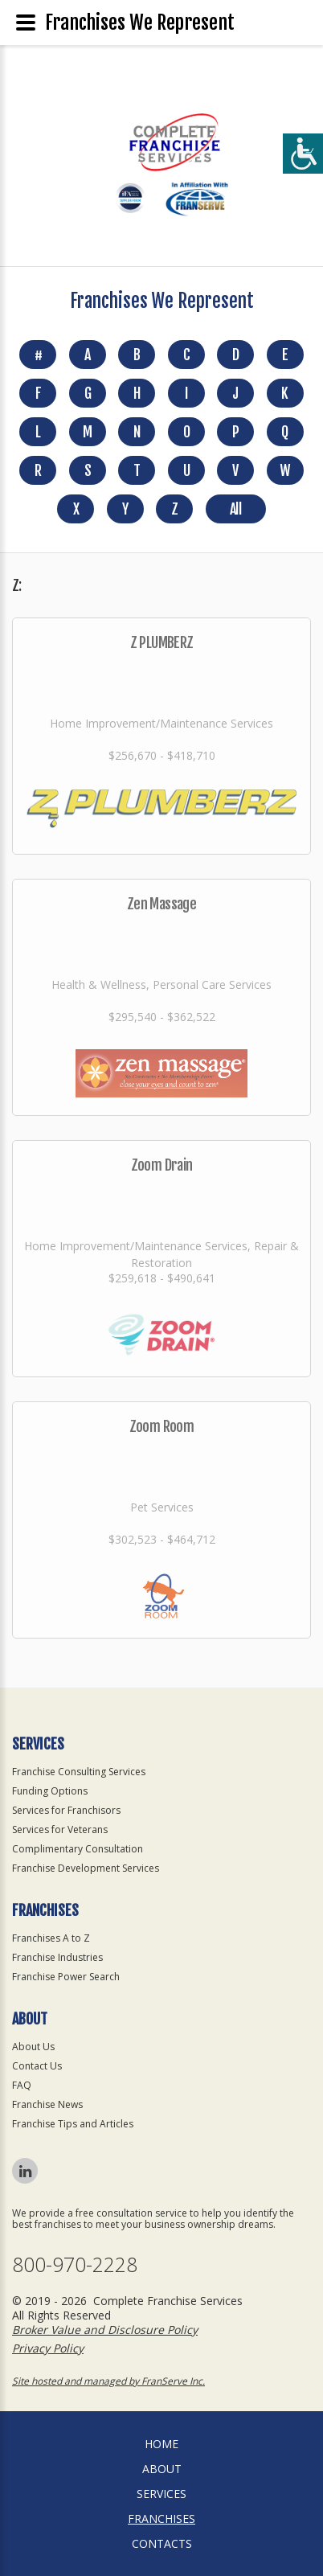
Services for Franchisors (66, 1810)
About (162, 2468)
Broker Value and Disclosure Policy (105, 2329)
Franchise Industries (57, 1957)
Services (161, 2493)
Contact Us (37, 2066)
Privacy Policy (48, 2348)
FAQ (21, 2085)
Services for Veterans (60, 1829)
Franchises (161, 2518)
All (235, 509)
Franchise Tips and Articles (72, 2124)
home (161, 2443)
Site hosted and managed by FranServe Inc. (108, 2381)
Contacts (162, 2543)
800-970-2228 (74, 2264)
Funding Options (50, 1791)
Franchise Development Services (85, 1868)
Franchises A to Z (51, 1938)
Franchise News (47, 2104)
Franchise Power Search (66, 1976)
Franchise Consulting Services (78, 1771)
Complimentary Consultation (77, 1849)
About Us (33, 2046)
